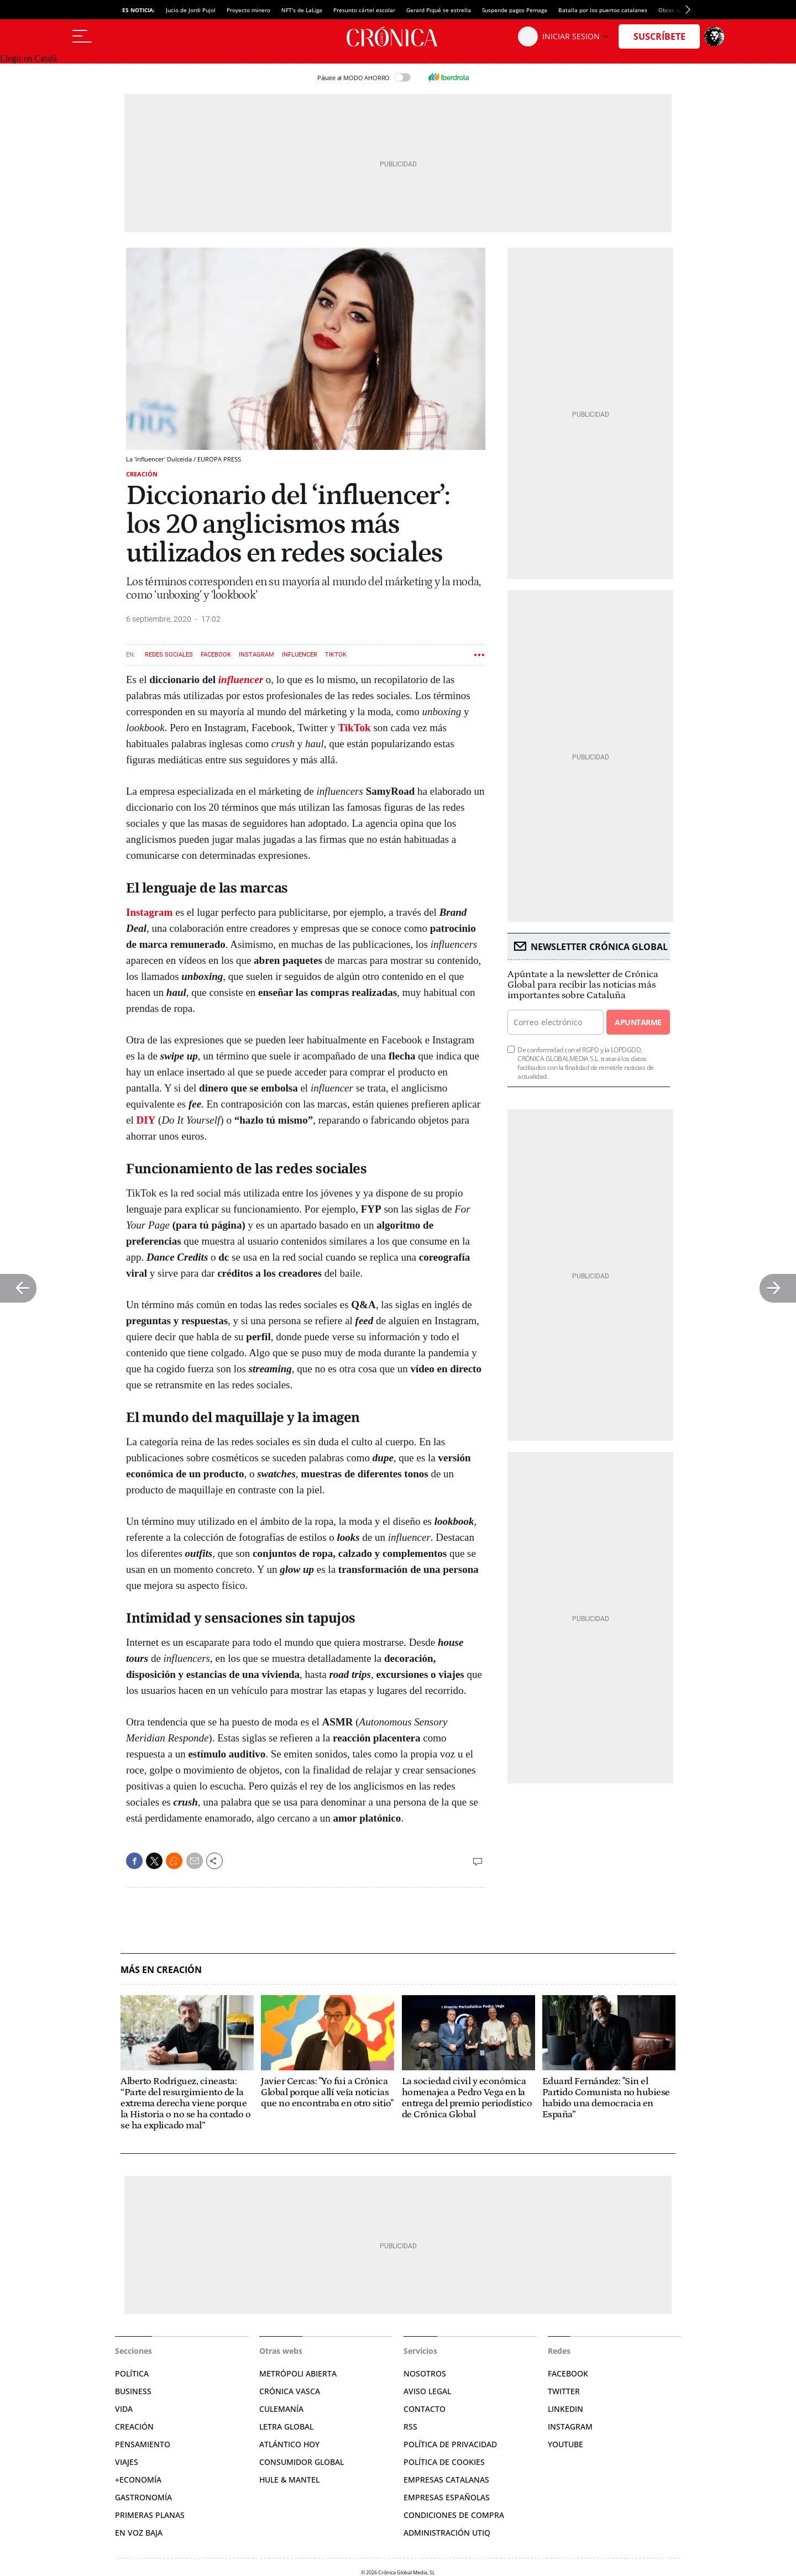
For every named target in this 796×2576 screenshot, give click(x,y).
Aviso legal (427, 2391)
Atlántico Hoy (289, 2444)
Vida (124, 2409)
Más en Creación (161, 1970)
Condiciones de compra (454, 2515)
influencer (240, 679)
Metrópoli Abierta (298, 2373)
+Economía (138, 2479)
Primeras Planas (150, 2515)
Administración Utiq (447, 2532)
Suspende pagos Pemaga (514, 10)
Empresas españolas (447, 2497)
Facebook (216, 654)
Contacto (425, 2409)
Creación (142, 474)
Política (132, 2373)
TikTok (336, 654)
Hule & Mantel (289, 2479)
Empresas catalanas (446, 2479)
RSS (410, 2426)
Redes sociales (169, 654)
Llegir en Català (28, 58)
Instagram (256, 654)
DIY (145, 1120)
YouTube (565, 2444)
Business (133, 2391)
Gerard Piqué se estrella (438, 10)
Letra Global (286, 2426)
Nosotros (425, 2373)
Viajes (126, 2462)
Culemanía (281, 2409)
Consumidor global (301, 2462)
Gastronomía (143, 2497)
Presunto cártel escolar (364, 10)
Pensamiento (142, 2444)
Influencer (299, 654)
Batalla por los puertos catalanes (602, 10)
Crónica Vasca (289, 2391)
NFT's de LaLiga (301, 10)
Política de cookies (444, 2462)
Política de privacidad (450, 2444)
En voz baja (139, 2532)
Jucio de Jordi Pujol (191, 10)
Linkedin (565, 2409)
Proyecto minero (248, 10)
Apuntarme (638, 1022)
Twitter (564, 2391)
